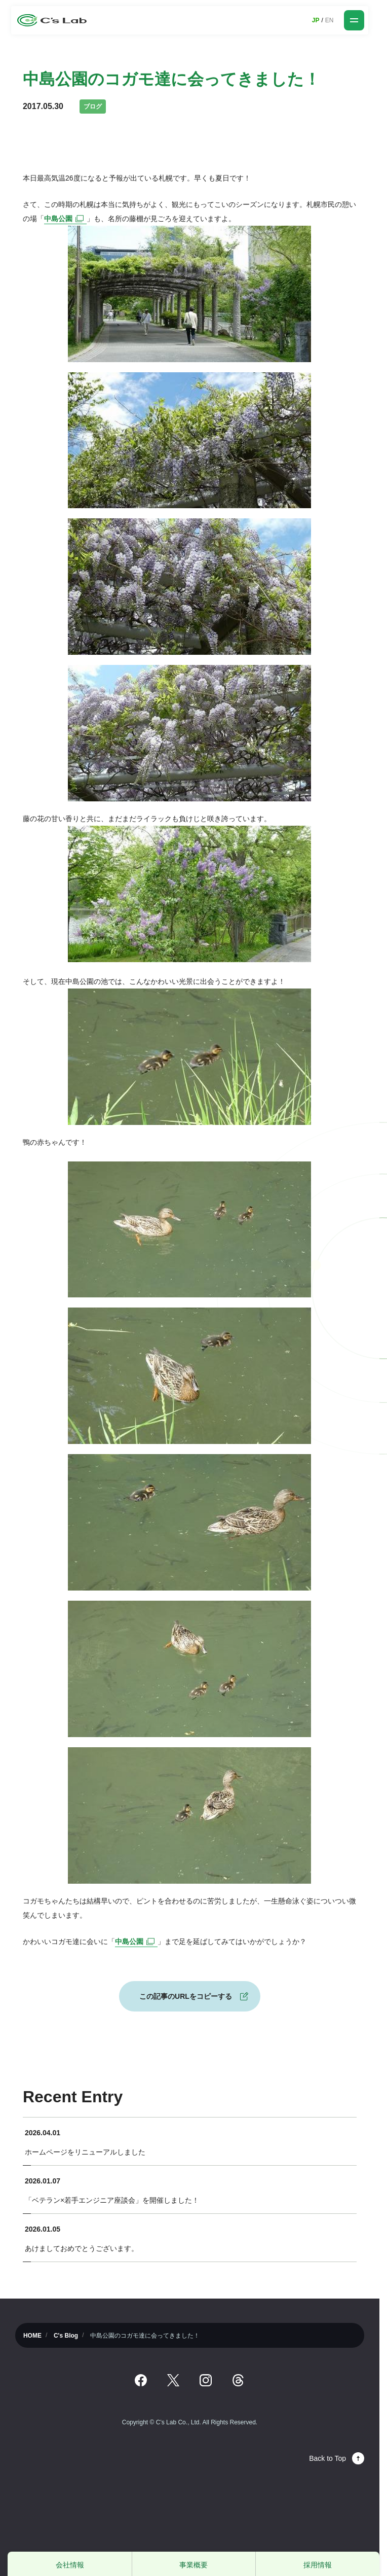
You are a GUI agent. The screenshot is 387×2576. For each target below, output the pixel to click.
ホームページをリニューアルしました (85, 2152)
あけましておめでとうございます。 (81, 2248)
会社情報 (70, 2565)
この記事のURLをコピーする (185, 1996)
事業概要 (193, 2565)
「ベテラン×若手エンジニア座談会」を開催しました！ (112, 2200)
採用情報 (317, 2565)
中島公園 (65, 219)
